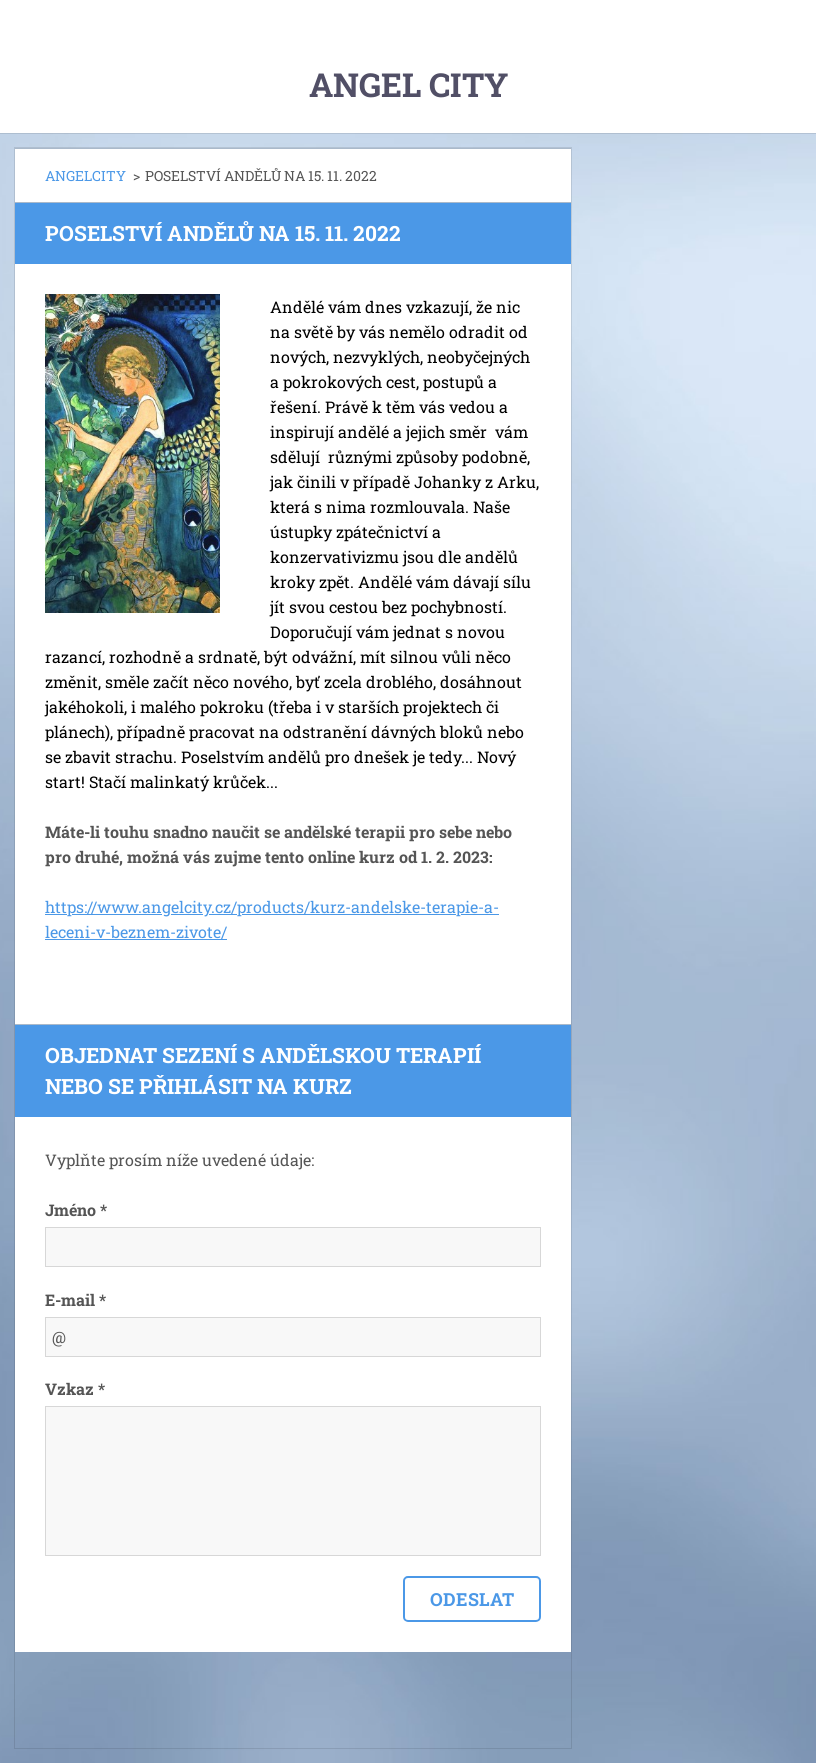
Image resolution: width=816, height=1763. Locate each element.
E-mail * (75, 1299)
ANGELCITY (85, 175)
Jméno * (76, 1209)
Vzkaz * (75, 1388)
